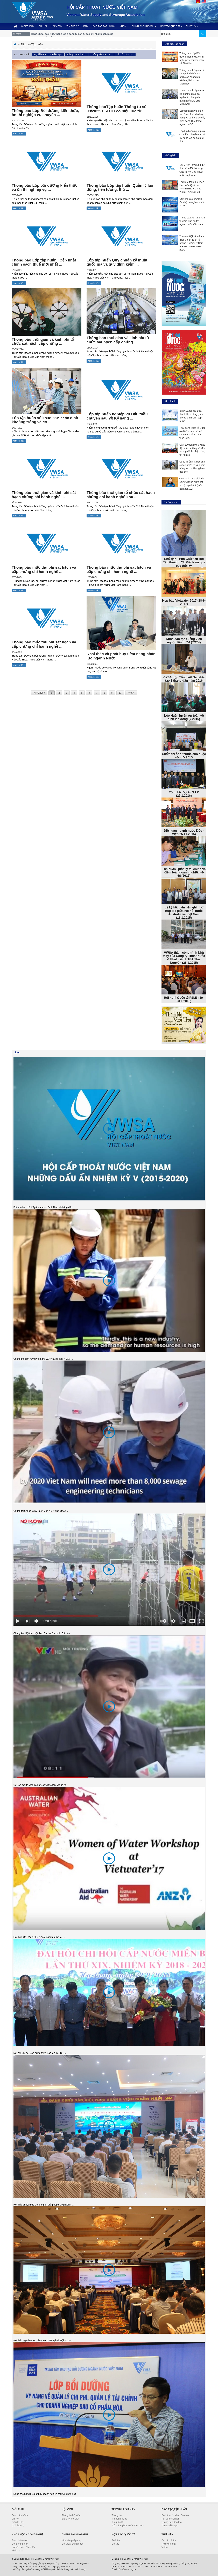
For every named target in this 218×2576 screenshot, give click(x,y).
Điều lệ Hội (18, 2522)
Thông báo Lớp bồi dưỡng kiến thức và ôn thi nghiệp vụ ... (45, 187)
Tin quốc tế (117, 2522)
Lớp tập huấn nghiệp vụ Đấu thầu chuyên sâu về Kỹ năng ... (117, 416)
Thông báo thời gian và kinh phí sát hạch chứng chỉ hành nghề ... (44, 494)
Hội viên (56, 26)
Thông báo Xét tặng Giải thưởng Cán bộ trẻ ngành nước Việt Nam (192, 221)
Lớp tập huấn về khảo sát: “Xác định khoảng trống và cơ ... (45, 420)
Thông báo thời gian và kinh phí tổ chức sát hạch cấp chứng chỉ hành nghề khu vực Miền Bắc (191, 77)
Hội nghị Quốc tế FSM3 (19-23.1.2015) (184, 999)
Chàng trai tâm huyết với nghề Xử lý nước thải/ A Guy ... (43, 1358)
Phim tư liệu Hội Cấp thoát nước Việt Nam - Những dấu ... (44, 1207)
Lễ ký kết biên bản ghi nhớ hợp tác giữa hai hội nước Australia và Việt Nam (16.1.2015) (184, 912)
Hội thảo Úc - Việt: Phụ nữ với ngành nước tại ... (39, 1937)
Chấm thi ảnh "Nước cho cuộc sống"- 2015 (184, 755)
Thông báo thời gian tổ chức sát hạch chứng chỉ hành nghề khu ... (121, 494)
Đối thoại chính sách (72, 2543)
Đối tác (115, 2543)
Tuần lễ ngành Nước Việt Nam (128, 2525)
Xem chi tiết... (19, 133)
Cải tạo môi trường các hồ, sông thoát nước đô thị (40, 1785)
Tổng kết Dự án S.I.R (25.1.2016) (184, 794)
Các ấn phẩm (168, 2540)
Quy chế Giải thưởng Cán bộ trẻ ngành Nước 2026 (192, 202)
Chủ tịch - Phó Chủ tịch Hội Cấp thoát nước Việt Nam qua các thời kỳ (184, 562)
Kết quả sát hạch (76, 54)
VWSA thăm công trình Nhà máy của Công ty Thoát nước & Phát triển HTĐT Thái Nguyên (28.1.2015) (184, 957)
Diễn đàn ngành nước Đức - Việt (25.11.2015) (184, 832)
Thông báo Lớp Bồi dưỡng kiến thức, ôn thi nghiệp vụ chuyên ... (45, 113)
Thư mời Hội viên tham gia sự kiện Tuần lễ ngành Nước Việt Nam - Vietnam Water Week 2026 (192, 243)
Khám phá (17, 2550)
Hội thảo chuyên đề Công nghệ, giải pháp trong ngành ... (43, 2204)
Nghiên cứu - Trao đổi (23, 2547)
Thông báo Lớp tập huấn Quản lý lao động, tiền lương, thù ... (120, 187)
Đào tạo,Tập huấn (104, 26)
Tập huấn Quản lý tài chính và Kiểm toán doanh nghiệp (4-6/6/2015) (184, 872)
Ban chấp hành (20, 2515)
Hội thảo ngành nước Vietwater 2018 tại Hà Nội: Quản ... (43, 2340)
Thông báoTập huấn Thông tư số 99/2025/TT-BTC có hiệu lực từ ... (116, 109)
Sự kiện (116, 2540)
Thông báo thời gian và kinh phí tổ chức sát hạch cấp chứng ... (43, 341)
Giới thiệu (27, 26)
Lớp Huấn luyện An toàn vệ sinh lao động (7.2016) (184, 717)
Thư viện (192, 26)
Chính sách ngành (144, 26)
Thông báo (117, 2515)
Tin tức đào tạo (125, 54)
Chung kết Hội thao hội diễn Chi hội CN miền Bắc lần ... (43, 1633)
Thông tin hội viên (71, 2515)
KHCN (124, 26)
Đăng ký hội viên (70, 2518)
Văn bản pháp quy (71, 2540)
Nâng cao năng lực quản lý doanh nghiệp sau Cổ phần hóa (44, 2494)
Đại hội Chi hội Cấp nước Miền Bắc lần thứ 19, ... (39, 2053)
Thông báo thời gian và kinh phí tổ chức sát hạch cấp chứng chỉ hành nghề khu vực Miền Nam (191, 97)
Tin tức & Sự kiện (78, 26)
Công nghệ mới (20, 2543)
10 (120, 692)
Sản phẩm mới (19, 2540)
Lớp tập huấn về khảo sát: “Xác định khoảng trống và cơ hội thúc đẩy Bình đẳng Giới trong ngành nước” (192, 117)
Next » (131, 692)
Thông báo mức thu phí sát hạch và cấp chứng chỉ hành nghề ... (44, 569)
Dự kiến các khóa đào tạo (47, 54)
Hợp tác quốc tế (171, 26)
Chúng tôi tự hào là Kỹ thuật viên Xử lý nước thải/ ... (41, 1511)
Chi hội (43, 26)
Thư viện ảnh (168, 2543)
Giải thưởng (18, 2525)
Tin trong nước (119, 2518)
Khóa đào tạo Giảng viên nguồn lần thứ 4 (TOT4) (184, 640)
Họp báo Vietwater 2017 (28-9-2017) (184, 602)
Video (17, 1052)
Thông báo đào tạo (101, 54)
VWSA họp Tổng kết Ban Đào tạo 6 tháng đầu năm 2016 (184, 679)
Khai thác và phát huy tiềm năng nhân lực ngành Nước (121, 656)
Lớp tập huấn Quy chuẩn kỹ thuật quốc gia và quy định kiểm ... (117, 262)
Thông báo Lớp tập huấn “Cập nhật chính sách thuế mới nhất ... (44, 262)
